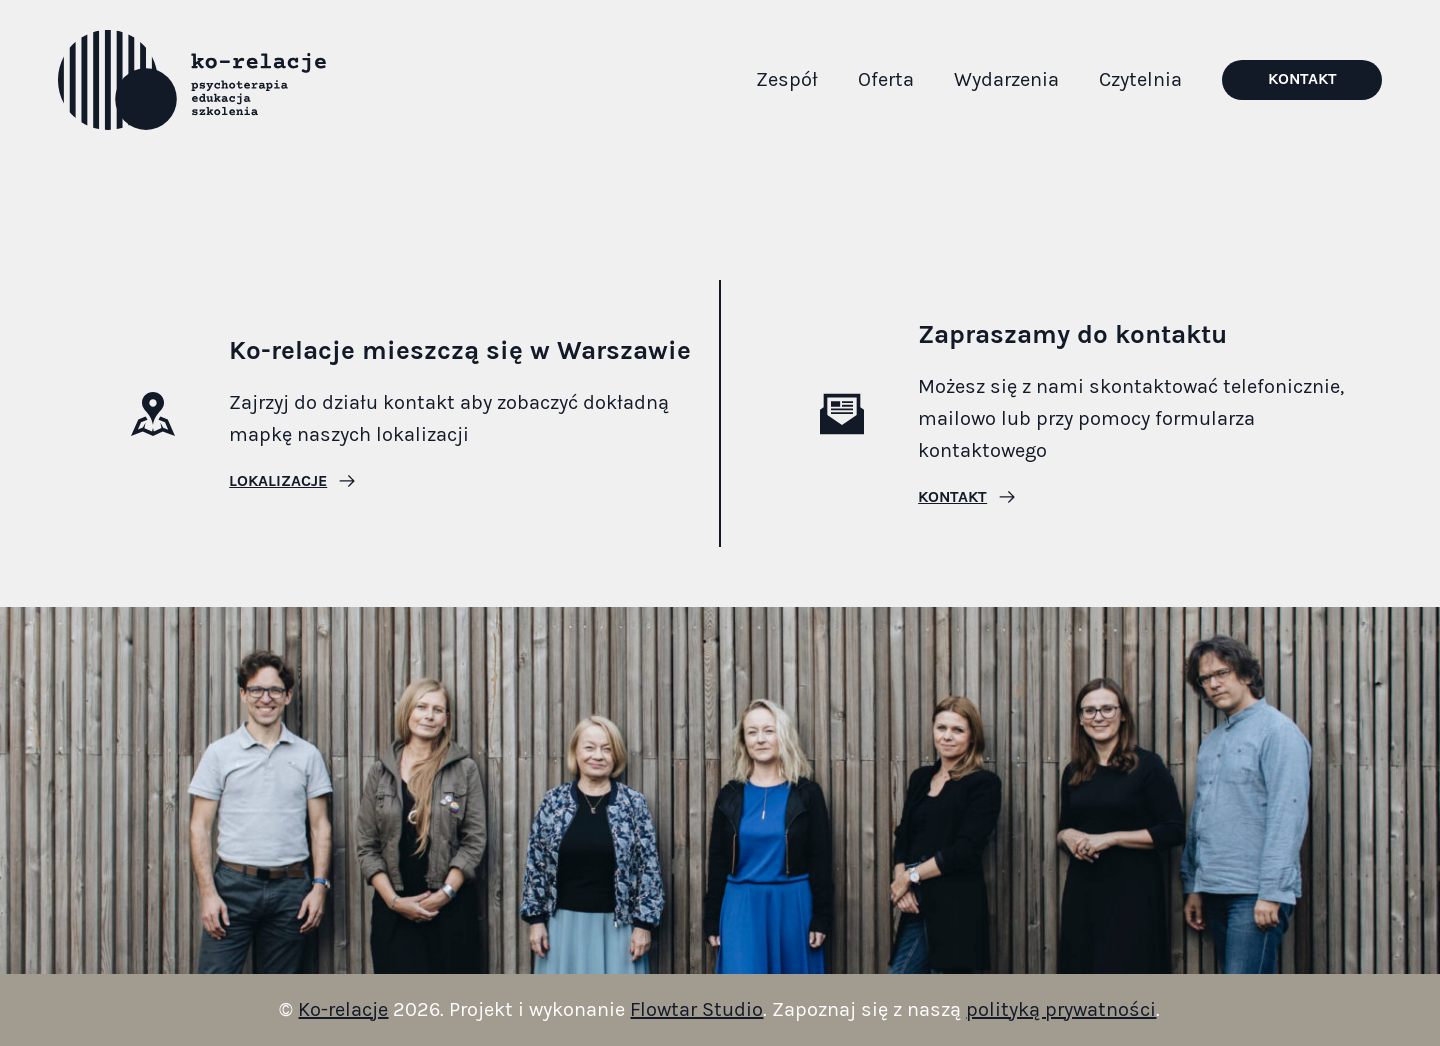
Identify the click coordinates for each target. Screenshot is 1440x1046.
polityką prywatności (1061, 1010)
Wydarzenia (1006, 80)
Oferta (886, 80)
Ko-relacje (343, 1010)
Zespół (787, 80)
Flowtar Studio (696, 1010)
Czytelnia (1140, 80)
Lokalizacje (278, 481)
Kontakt (1302, 79)
